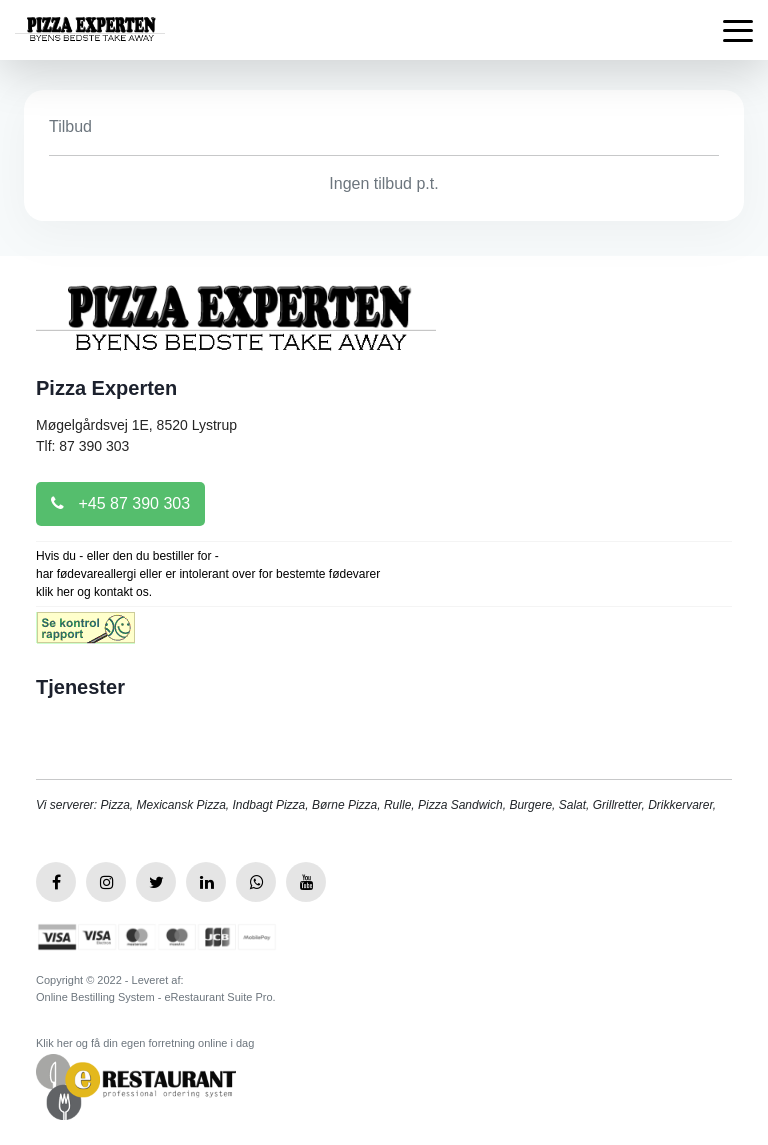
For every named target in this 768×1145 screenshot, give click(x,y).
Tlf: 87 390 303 (82, 446)
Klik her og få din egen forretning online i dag (145, 1043)
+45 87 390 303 (120, 503)
